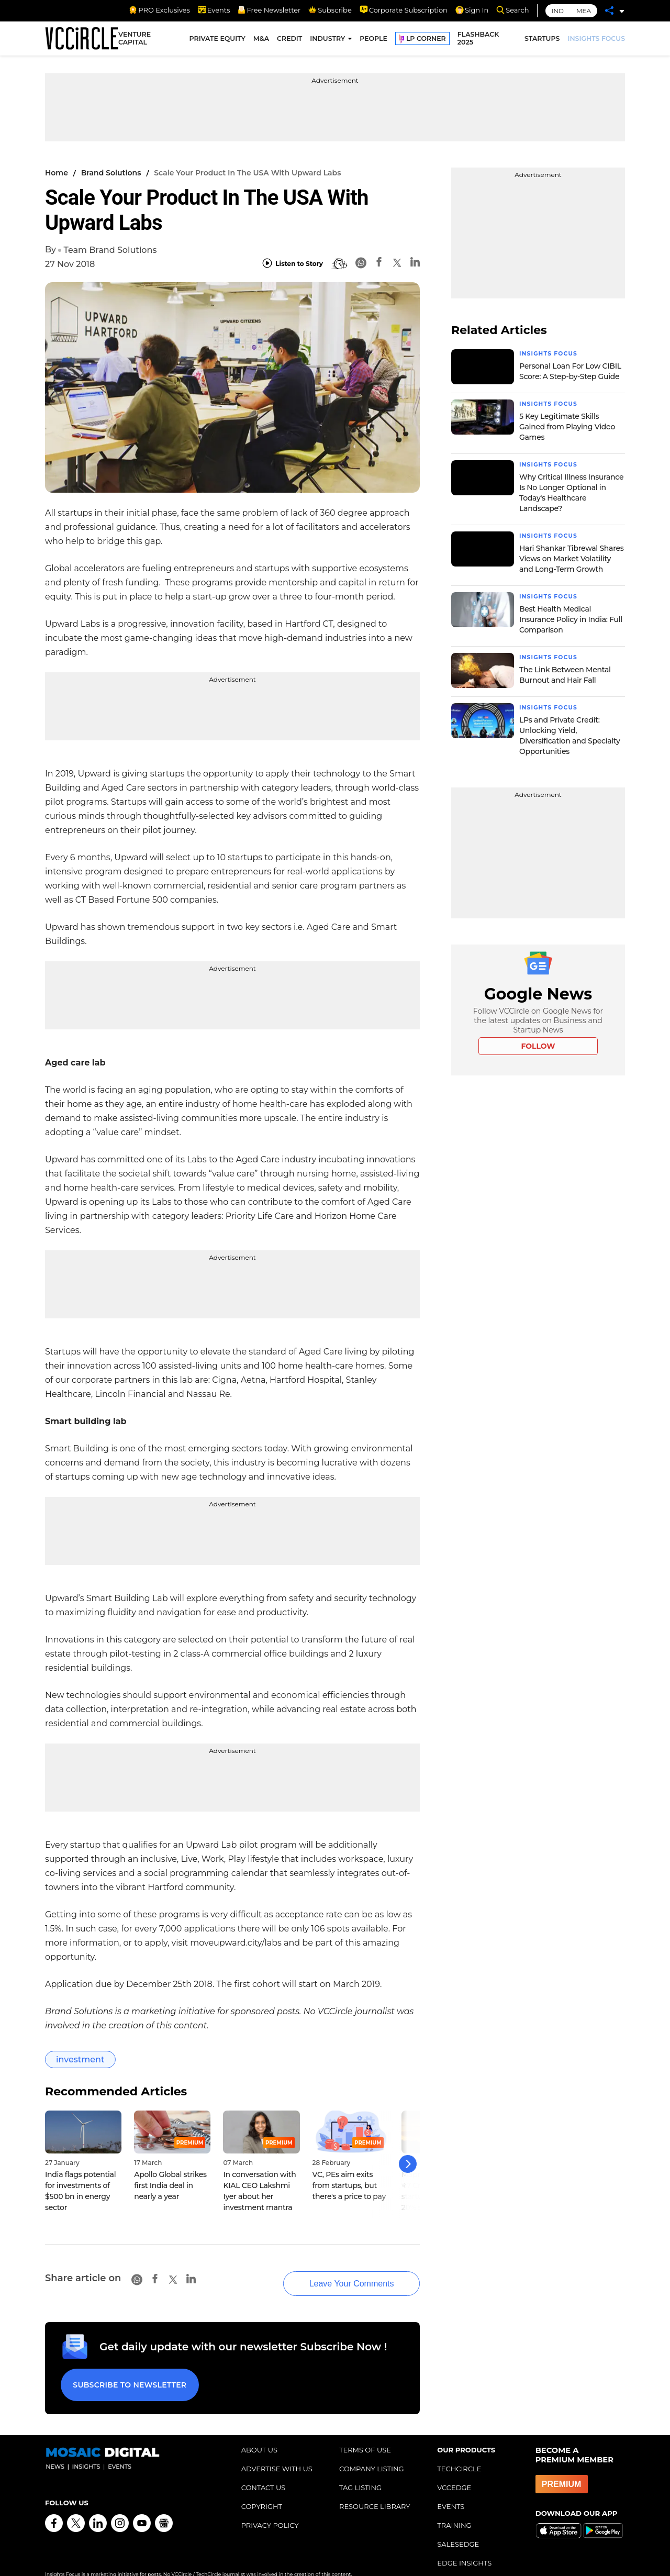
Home (56, 172)
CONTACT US (263, 2470)
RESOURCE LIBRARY (374, 2489)
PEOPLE (373, 41)
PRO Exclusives (159, 10)
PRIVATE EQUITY (217, 41)
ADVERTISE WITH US (276, 2451)
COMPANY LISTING (371, 2451)
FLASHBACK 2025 (478, 41)
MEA (583, 11)
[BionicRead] (339, 264)
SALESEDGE (458, 2527)
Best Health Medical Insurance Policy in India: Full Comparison (570, 617)
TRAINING (454, 2508)
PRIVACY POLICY (270, 2508)
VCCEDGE (454, 2470)
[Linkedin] (415, 264)
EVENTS (450, 2489)
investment (80, 2059)
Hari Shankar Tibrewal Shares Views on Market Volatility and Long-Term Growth (571, 556)
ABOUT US (259, 2432)
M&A (261, 41)
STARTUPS (542, 41)
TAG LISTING (360, 2470)
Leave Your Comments (335, 2272)
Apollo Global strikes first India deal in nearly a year (170, 2185)
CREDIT (289, 41)
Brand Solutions (111, 172)
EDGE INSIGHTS (464, 2545)
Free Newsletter (269, 10)
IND (558, 11)
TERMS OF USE (365, 2432)
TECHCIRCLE (459, 2451)
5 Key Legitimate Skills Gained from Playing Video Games (567, 425)
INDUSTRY (327, 41)
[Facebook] (379, 264)
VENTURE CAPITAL (134, 41)
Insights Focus (551, 353)
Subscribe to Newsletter (126, 2370)
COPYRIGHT (261, 2489)
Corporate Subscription (404, 10)
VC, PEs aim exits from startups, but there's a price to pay (349, 2185)
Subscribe (329, 10)
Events (214, 10)
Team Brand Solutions (110, 250)
